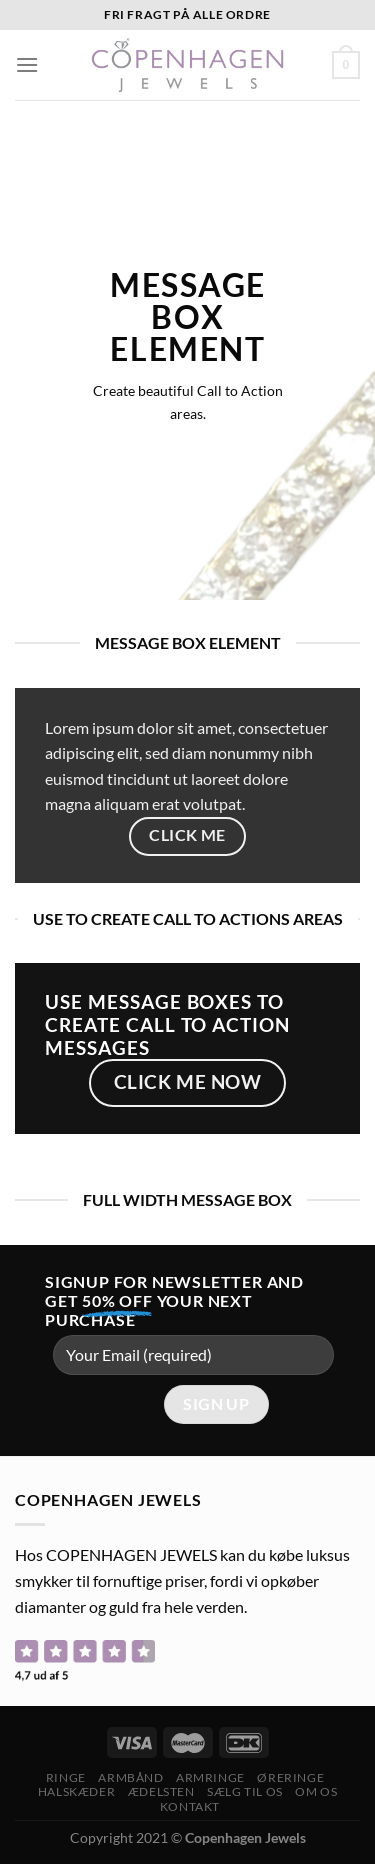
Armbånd (130, 1777)
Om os (316, 1791)
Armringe (210, 1777)
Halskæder (77, 1791)
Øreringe (290, 1777)
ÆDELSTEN (161, 1791)
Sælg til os (245, 1791)
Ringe (66, 1777)
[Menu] (27, 64)
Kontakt (190, 1806)
